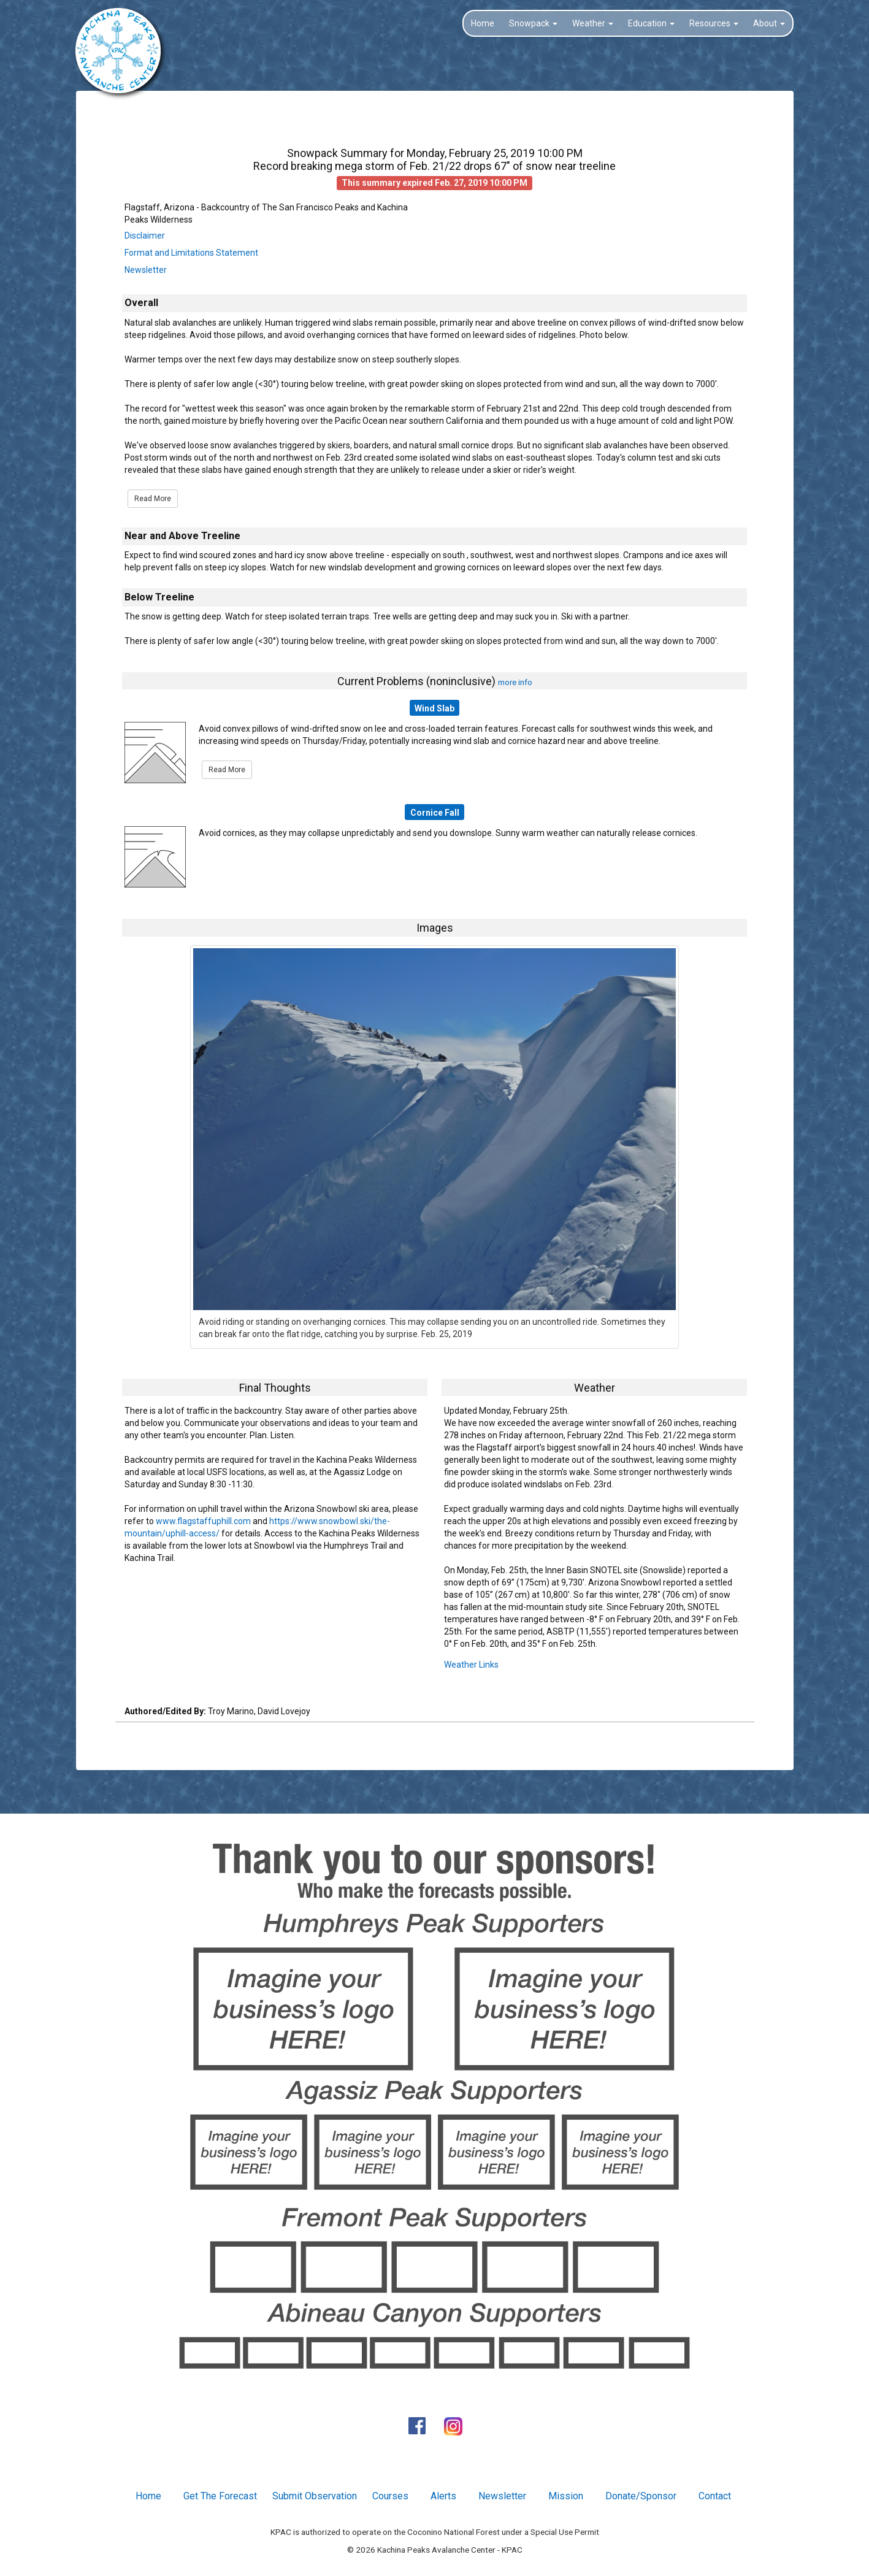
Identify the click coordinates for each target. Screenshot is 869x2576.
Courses (390, 2496)
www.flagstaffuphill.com (203, 1521)
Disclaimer (144, 235)
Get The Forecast (220, 2496)
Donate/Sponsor (640, 2496)
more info (515, 682)
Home (482, 23)
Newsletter (145, 270)
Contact (715, 2496)
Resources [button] (713, 23)
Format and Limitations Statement (191, 253)
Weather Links (471, 1664)
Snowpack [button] (533, 23)
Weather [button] (592, 23)
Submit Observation (314, 2496)
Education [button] (651, 23)
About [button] (769, 23)
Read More (152, 498)
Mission (565, 2496)
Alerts (443, 2496)
